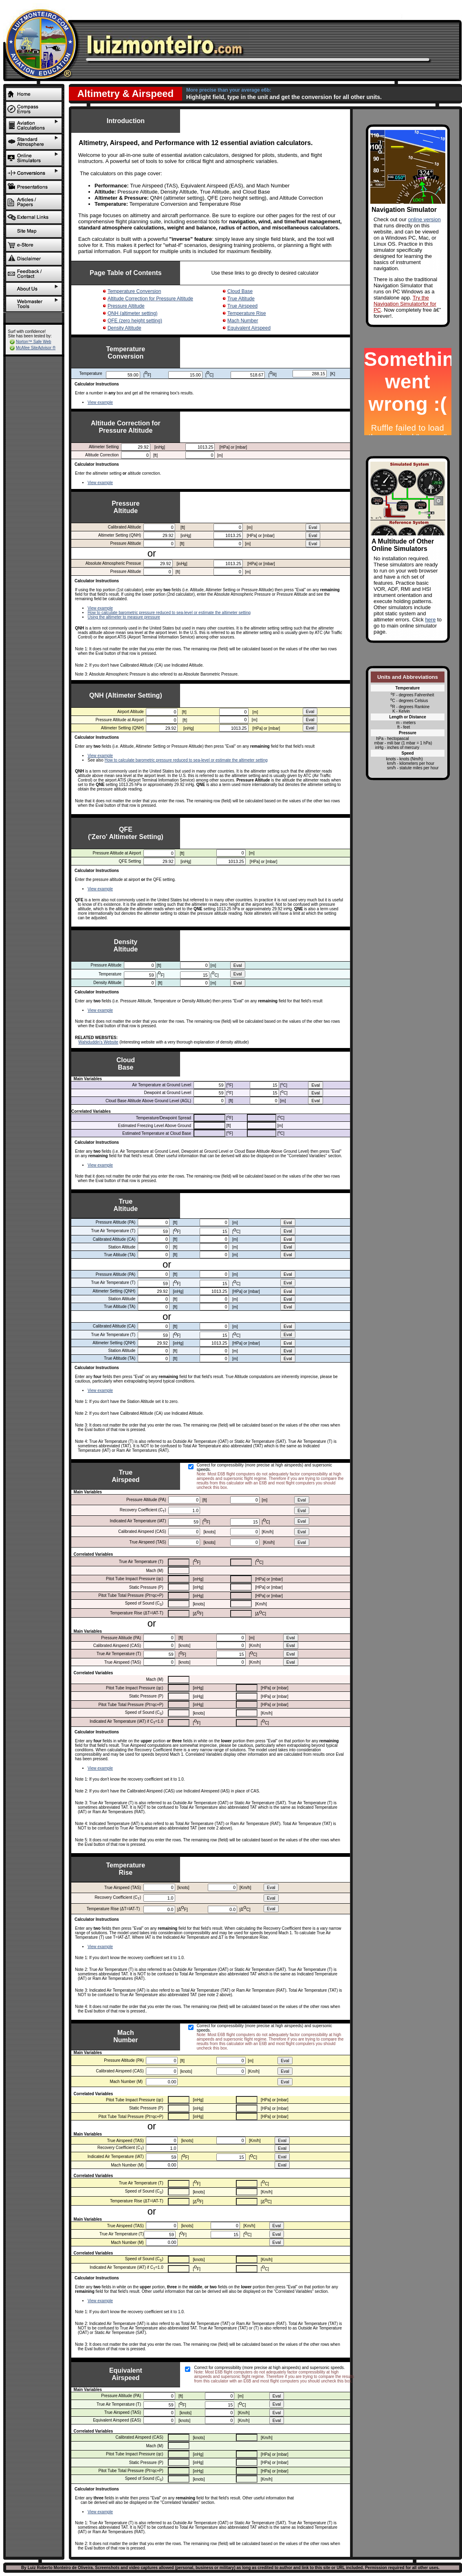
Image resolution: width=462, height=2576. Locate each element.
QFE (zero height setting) (135, 321)
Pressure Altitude (126, 306)
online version (424, 219)
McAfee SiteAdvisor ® (35, 348)
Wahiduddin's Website (98, 1042)
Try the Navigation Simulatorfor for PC (405, 304)
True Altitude (241, 299)
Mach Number (242, 321)
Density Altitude (124, 328)
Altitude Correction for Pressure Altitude (150, 299)
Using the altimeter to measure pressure (124, 617)
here (430, 619)
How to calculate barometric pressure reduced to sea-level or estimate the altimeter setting (169, 612)
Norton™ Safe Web (33, 341)
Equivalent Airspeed (249, 328)
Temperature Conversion (134, 291)
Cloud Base (240, 291)
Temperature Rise (246, 313)
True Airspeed (242, 306)
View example (100, 402)
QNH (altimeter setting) (133, 313)
